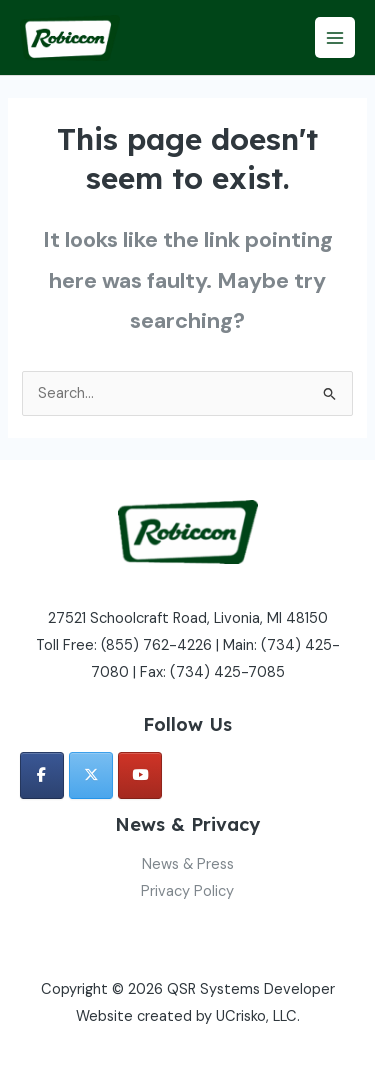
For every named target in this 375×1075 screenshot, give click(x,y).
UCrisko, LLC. (258, 1016)
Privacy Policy (187, 891)
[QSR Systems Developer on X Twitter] (91, 775)
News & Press (188, 864)
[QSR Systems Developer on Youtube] (140, 775)
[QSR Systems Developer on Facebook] (42, 775)
